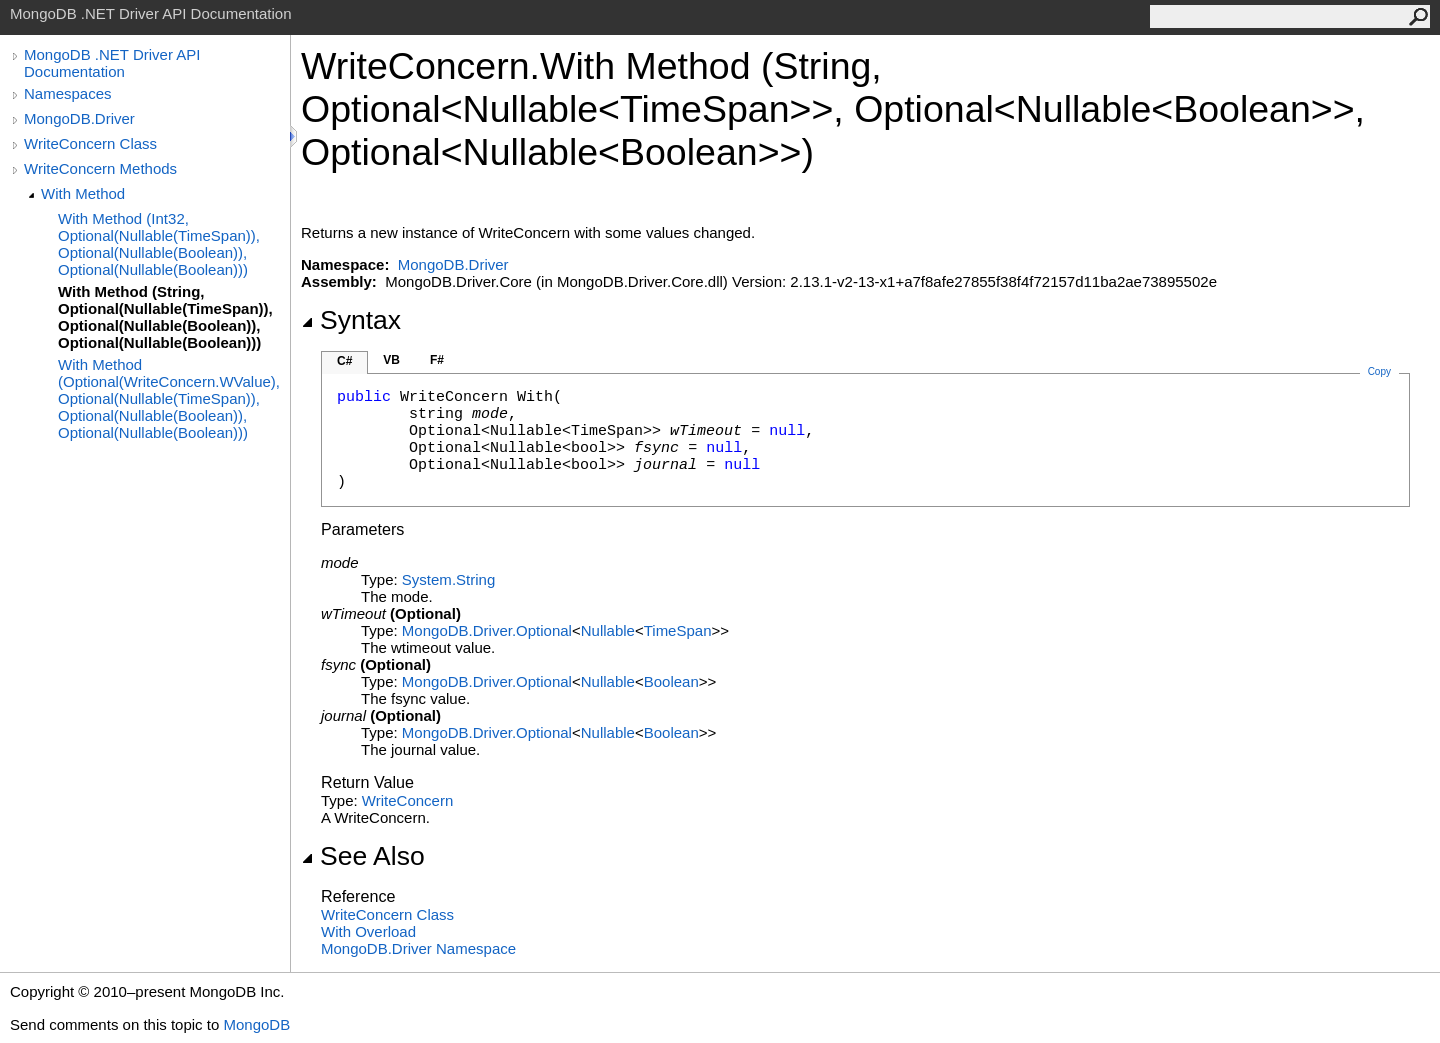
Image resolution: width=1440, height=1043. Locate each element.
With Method (83, 193)
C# (344, 361)
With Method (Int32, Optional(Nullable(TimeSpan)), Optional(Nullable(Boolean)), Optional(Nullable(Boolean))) (159, 244)
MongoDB (256, 1024)
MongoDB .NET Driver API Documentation (112, 63)
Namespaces (68, 93)
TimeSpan (678, 630)
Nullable (608, 630)
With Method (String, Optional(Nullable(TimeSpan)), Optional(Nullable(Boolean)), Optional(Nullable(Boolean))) (165, 317)
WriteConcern (407, 800)
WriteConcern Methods (100, 168)
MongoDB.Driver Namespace (418, 948)
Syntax (351, 320)
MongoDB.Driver (79, 118)
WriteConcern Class (90, 143)
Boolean (671, 681)
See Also (363, 856)
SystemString (448, 579)
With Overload (368, 931)
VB (391, 360)
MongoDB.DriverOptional (487, 630)
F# (437, 360)
